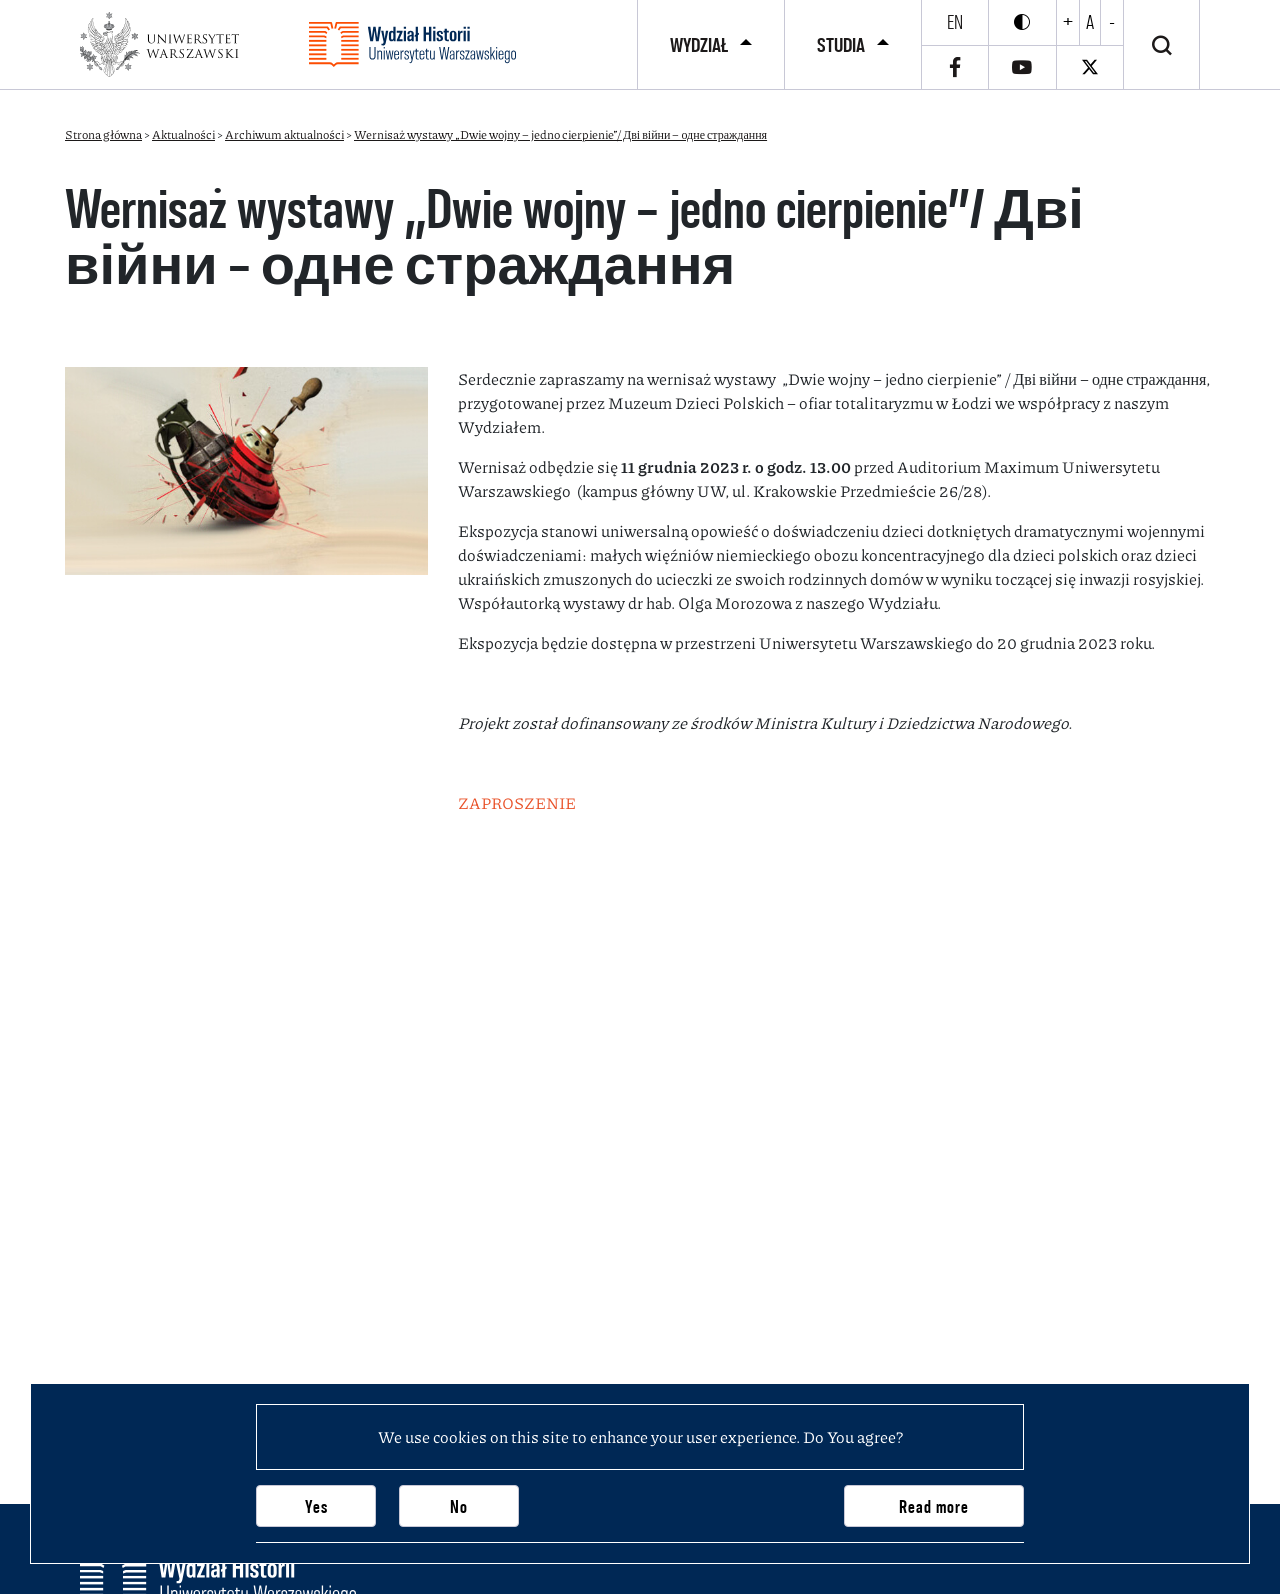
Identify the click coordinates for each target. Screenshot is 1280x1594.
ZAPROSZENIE (517, 802)
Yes (316, 1506)
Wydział (699, 45)
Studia (841, 45)
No (459, 1506)
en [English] (955, 22)
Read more (934, 1506)
